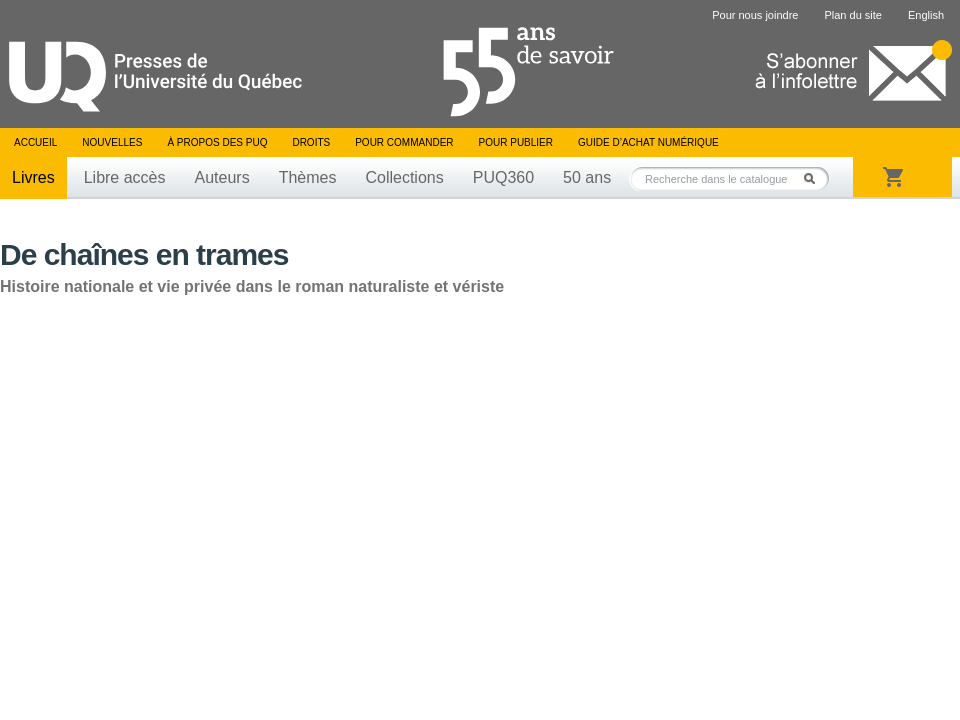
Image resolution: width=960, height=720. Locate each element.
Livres (33, 177)
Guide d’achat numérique (648, 142)
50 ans (587, 177)
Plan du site (852, 15)
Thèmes (308, 177)
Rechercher (815, 178)
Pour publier (516, 142)
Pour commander (404, 142)
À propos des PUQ (217, 142)
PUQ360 (503, 177)
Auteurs (222, 177)
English (926, 15)
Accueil (35, 142)
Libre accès (125, 177)
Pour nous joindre (755, 15)
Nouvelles (112, 142)
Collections (404, 177)
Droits (311, 142)
